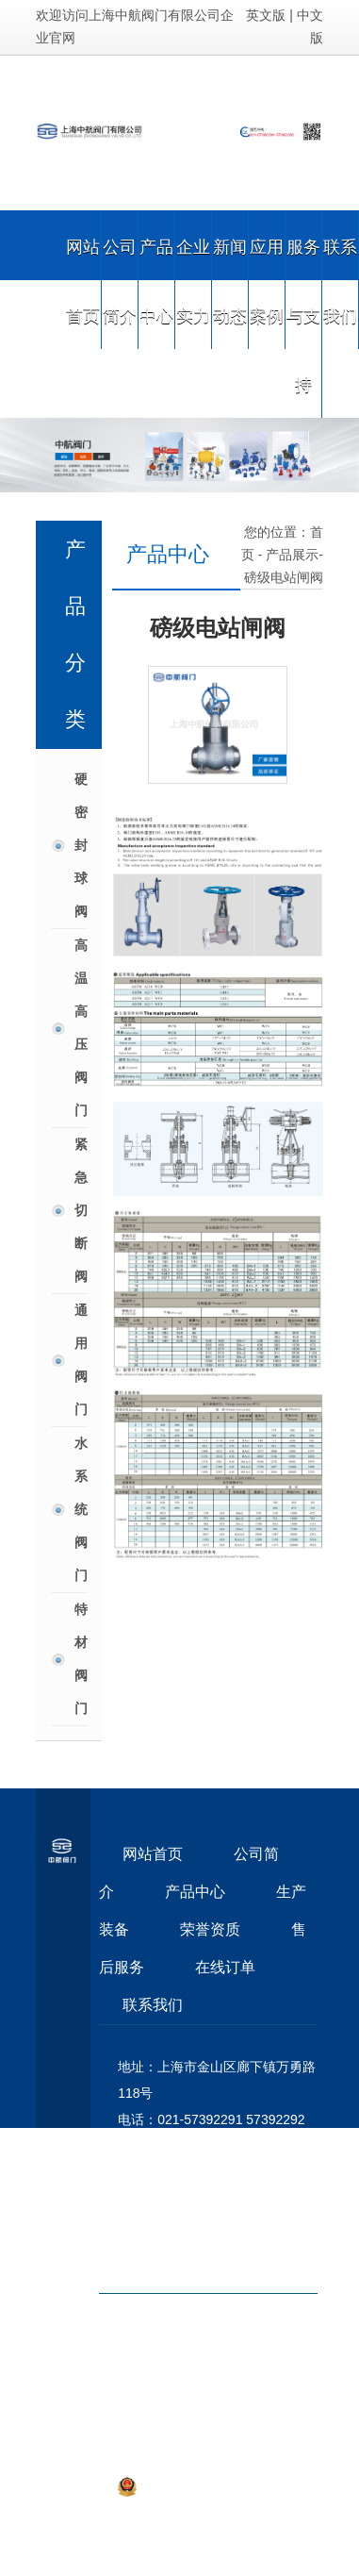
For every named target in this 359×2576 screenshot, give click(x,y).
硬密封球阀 (81, 845)
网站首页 (83, 279)
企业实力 (193, 279)
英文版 (266, 15)
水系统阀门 (81, 1509)
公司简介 (120, 279)
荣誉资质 (210, 1929)
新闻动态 (230, 279)
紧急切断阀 (81, 1210)
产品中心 (156, 279)
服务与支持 (303, 314)
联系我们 (340, 279)
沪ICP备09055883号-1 (248, 2435)
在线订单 (225, 1967)
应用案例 (267, 279)
